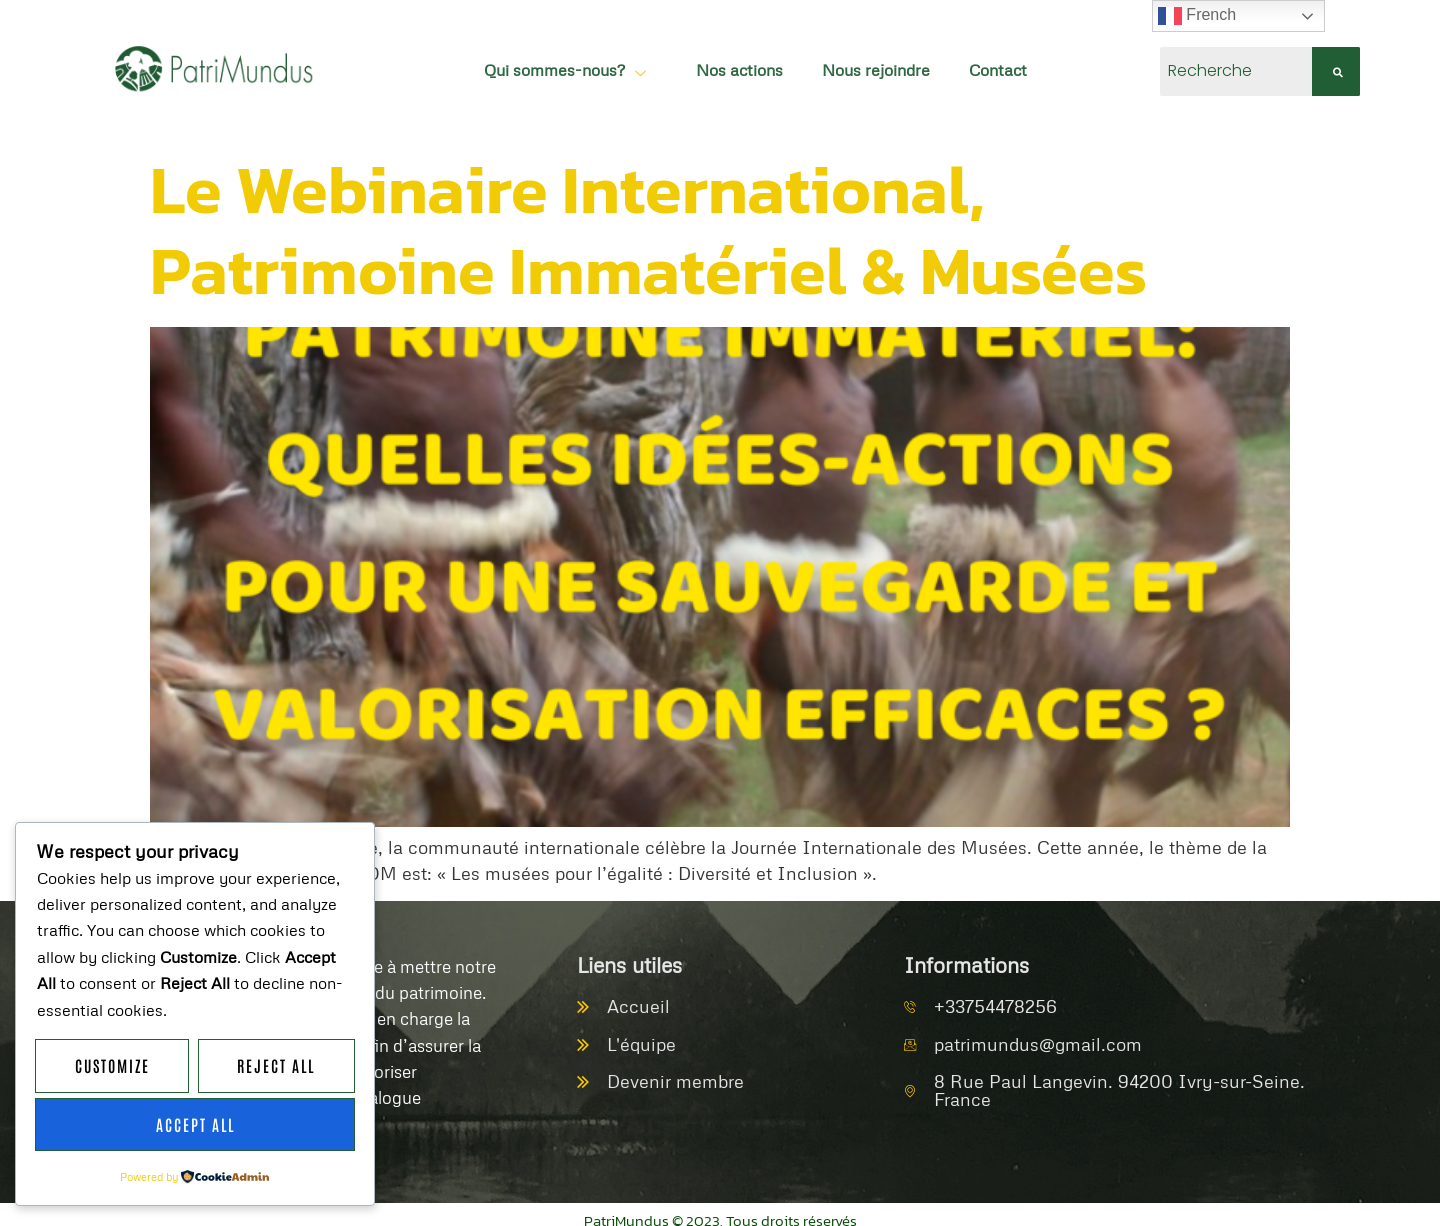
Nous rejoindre (855, 64)
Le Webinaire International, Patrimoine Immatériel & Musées (648, 215)
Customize (113, 1067)
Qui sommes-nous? (545, 64)
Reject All (276, 1067)
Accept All (195, 1125)
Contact (978, 64)
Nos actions (717, 64)
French (1197, 16)
